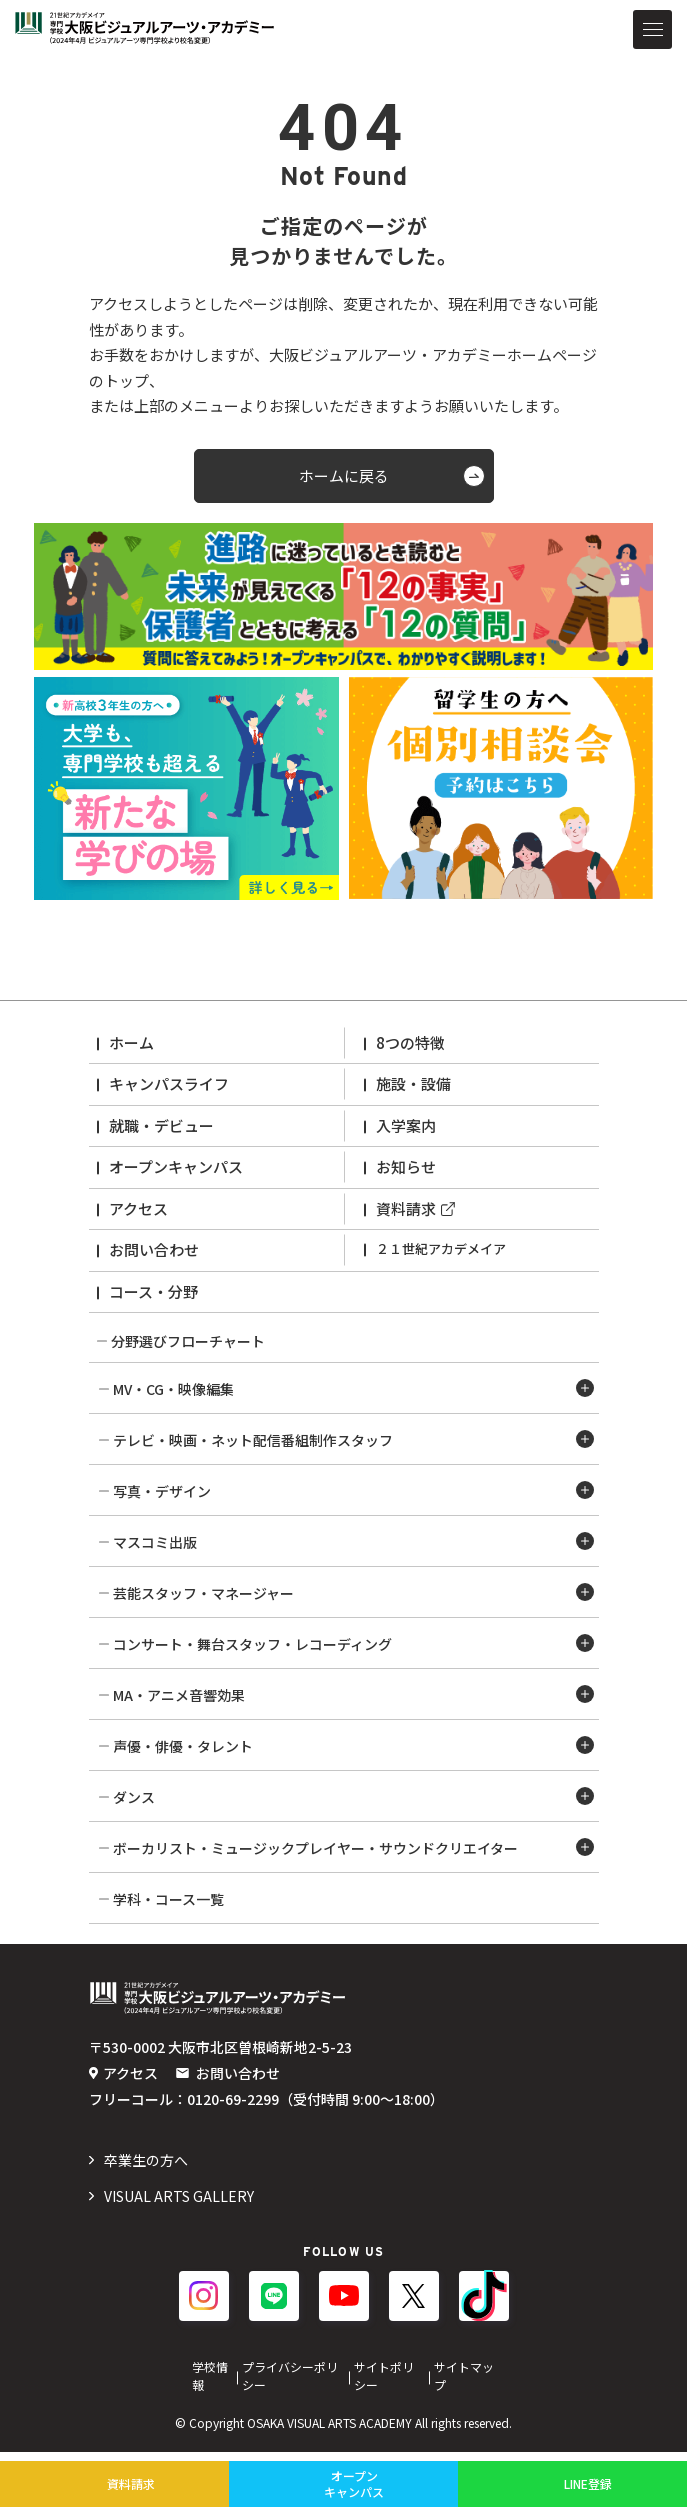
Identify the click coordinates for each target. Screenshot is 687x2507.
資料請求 (406, 1208)
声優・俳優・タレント (183, 1746)
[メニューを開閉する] (652, 29)
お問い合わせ (154, 1249)
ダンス (134, 1797)
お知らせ (406, 1166)
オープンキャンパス (176, 1166)
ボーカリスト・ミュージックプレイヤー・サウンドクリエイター (315, 1848)
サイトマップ (464, 2375)
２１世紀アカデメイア (441, 1248)
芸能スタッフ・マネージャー (203, 1593)
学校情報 (210, 2375)
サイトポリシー (384, 2375)
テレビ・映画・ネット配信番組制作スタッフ (253, 1440)
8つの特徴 (410, 1042)
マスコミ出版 (155, 1542)
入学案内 (406, 1125)
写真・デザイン (162, 1491)
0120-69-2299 (233, 2099)
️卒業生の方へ (146, 2160)
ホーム (131, 1042)
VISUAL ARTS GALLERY (179, 2196)
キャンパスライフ (169, 1083)
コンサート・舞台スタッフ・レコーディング (252, 1644)
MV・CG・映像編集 (173, 1389)
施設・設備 (413, 1083)
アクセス (138, 1208)
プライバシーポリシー (290, 2375)
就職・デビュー (161, 1125)
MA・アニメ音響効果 (179, 1695)
